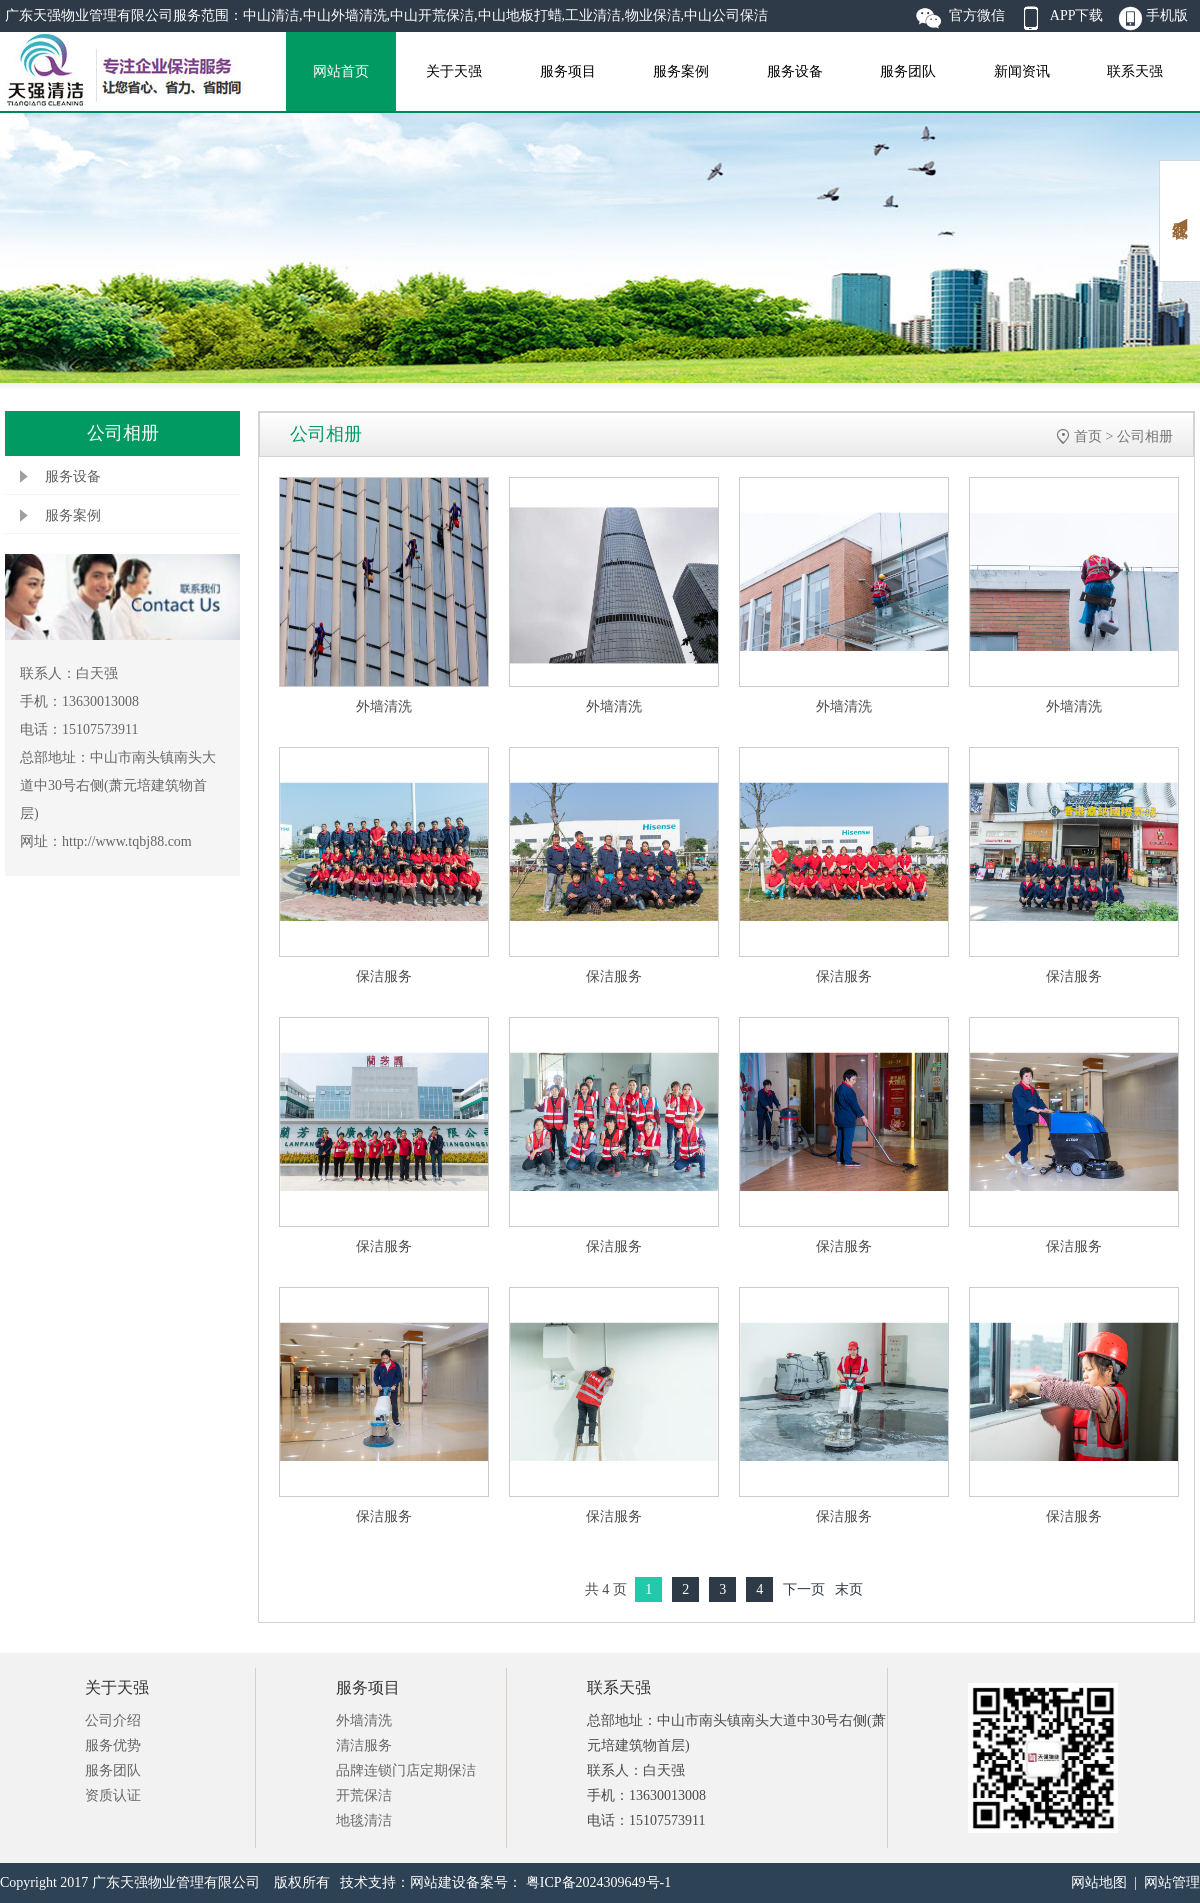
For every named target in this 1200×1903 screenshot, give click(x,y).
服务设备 (795, 71)
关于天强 (454, 71)
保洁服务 (384, 976)
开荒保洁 (364, 1795)
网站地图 (1099, 1882)
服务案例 (681, 71)
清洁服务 (364, 1745)
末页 (849, 1589)
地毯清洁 (364, 1820)
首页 (1088, 436)
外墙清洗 (384, 706)
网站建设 (438, 1882)
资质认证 (113, 1795)
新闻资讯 (1022, 71)
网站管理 (1172, 1882)
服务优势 (113, 1745)
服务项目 (568, 71)
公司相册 (1145, 436)
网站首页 (341, 71)
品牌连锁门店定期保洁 (406, 1770)
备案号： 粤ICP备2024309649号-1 (568, 1882)
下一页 (804, 1589)
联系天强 (1135, 71)
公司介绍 (113, 1720)
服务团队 (908, 71)
